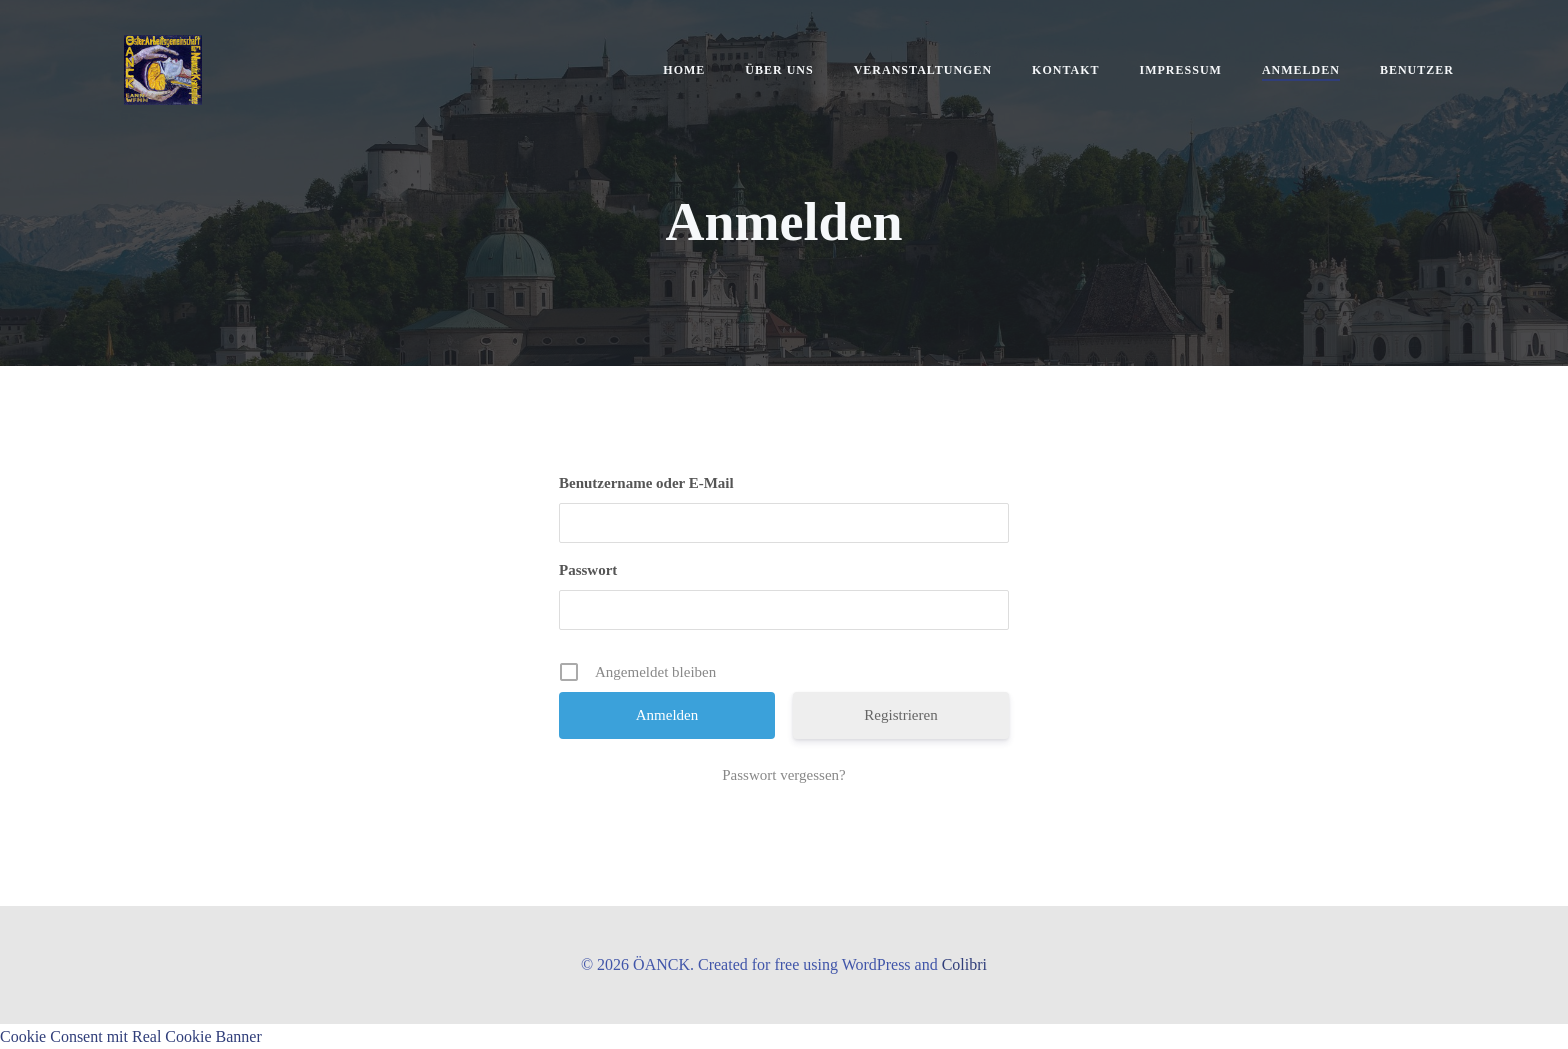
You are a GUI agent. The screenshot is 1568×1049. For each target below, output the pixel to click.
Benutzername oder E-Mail (646, 483)
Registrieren (900, 715)
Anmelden (1301, 70)
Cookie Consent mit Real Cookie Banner (131, 1036)
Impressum (1181, 70)
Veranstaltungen (923, 70)
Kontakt (1065, 70)
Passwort (588, 570)
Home (684, 70)
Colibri (964, 964)
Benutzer (1417, 70)
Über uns (779, 70)
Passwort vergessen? (783, 775)
